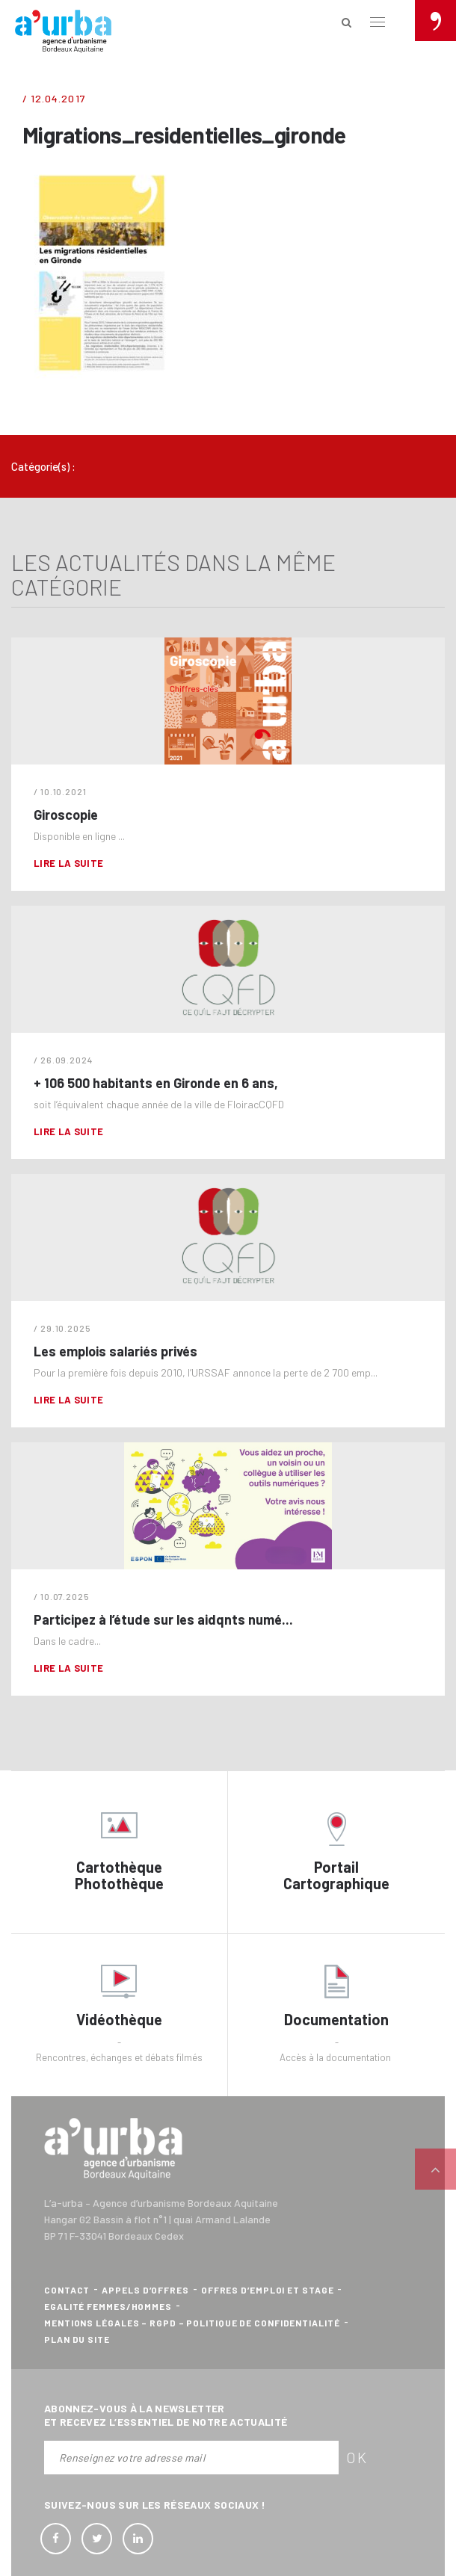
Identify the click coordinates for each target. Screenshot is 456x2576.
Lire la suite (68, 863)
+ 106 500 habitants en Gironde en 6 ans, (156, 1083)
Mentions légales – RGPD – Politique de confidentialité (192, 2322)
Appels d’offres (145, 2290)
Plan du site (77, 2339)
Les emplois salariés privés (115, 1351)
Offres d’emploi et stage (267, 2290)
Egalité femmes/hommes (108, 2306)
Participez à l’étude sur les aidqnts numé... (163, 1619)
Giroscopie (66, 814)
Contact (67, 2290)
